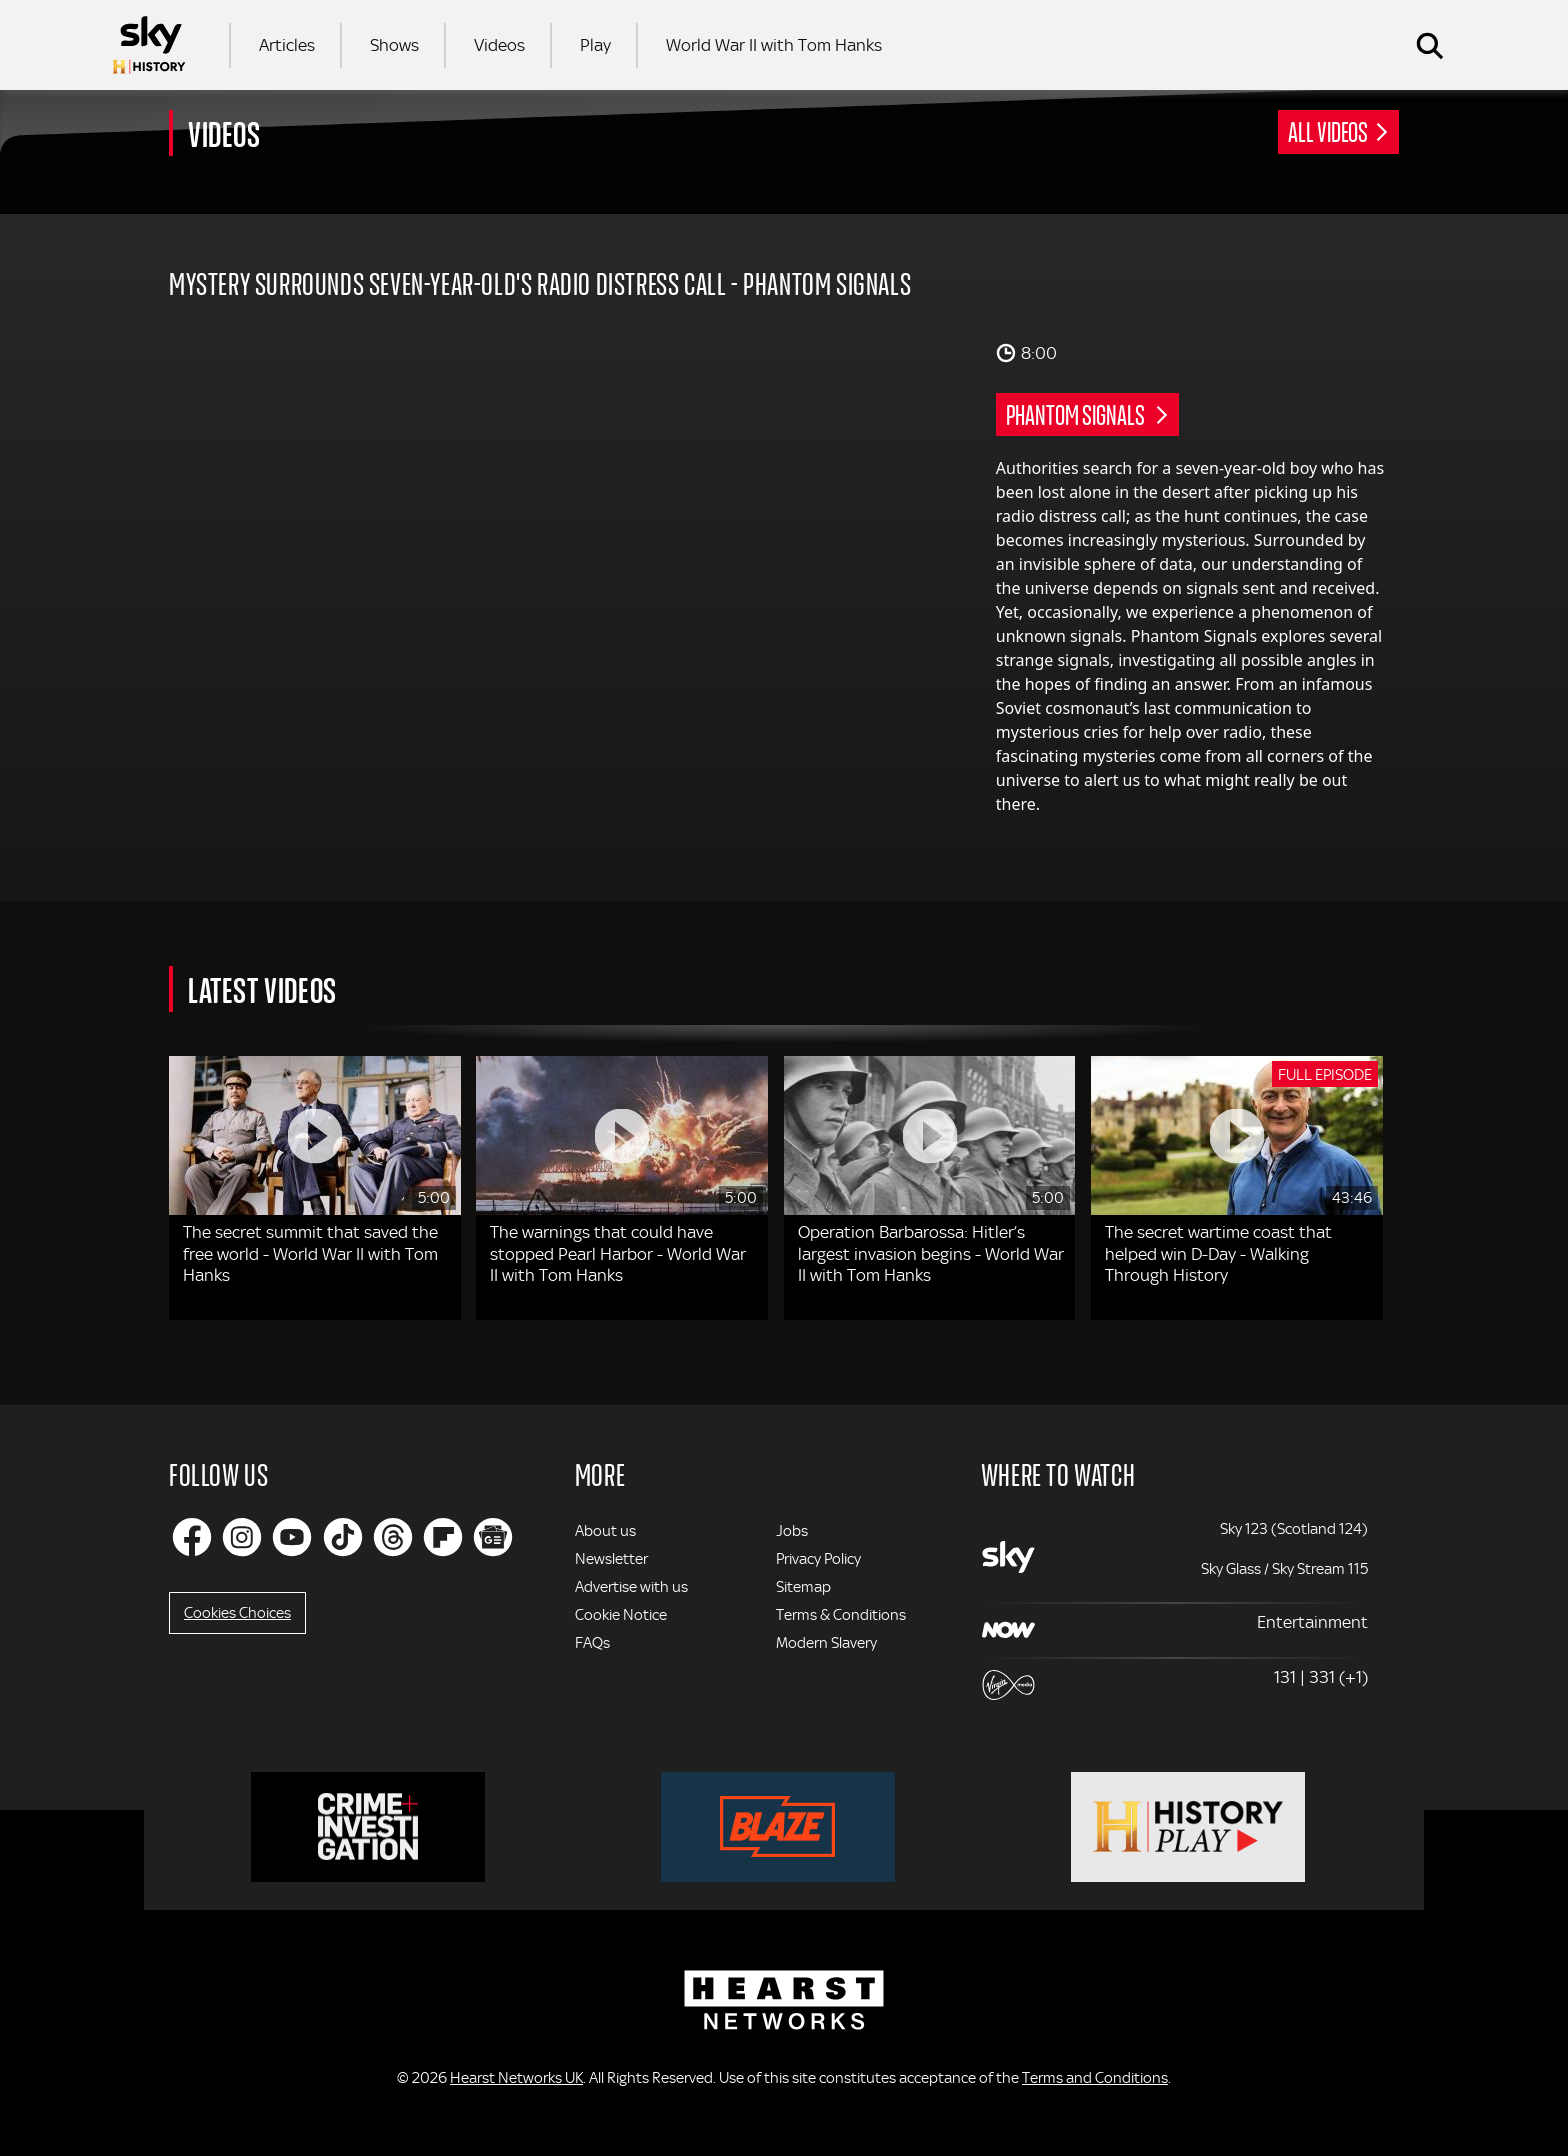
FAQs (592, 1643)
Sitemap (803, 1587)
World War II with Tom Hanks (774, 45)
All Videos (1328, 131)
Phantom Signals (1077, 414)
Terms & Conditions (841, 1615)
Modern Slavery (826, 1643)
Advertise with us (631, 1587)
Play (595, 45)
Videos (499, 45)
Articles (287, 45)
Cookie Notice (621, 1615)
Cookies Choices (237, 1613)
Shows (394, 45)
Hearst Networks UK (516, 2078)
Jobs (792, 1531)
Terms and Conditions (1095, 2078)
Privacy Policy (818, 1559)
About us (605, 1531)
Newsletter (611, 1559)
